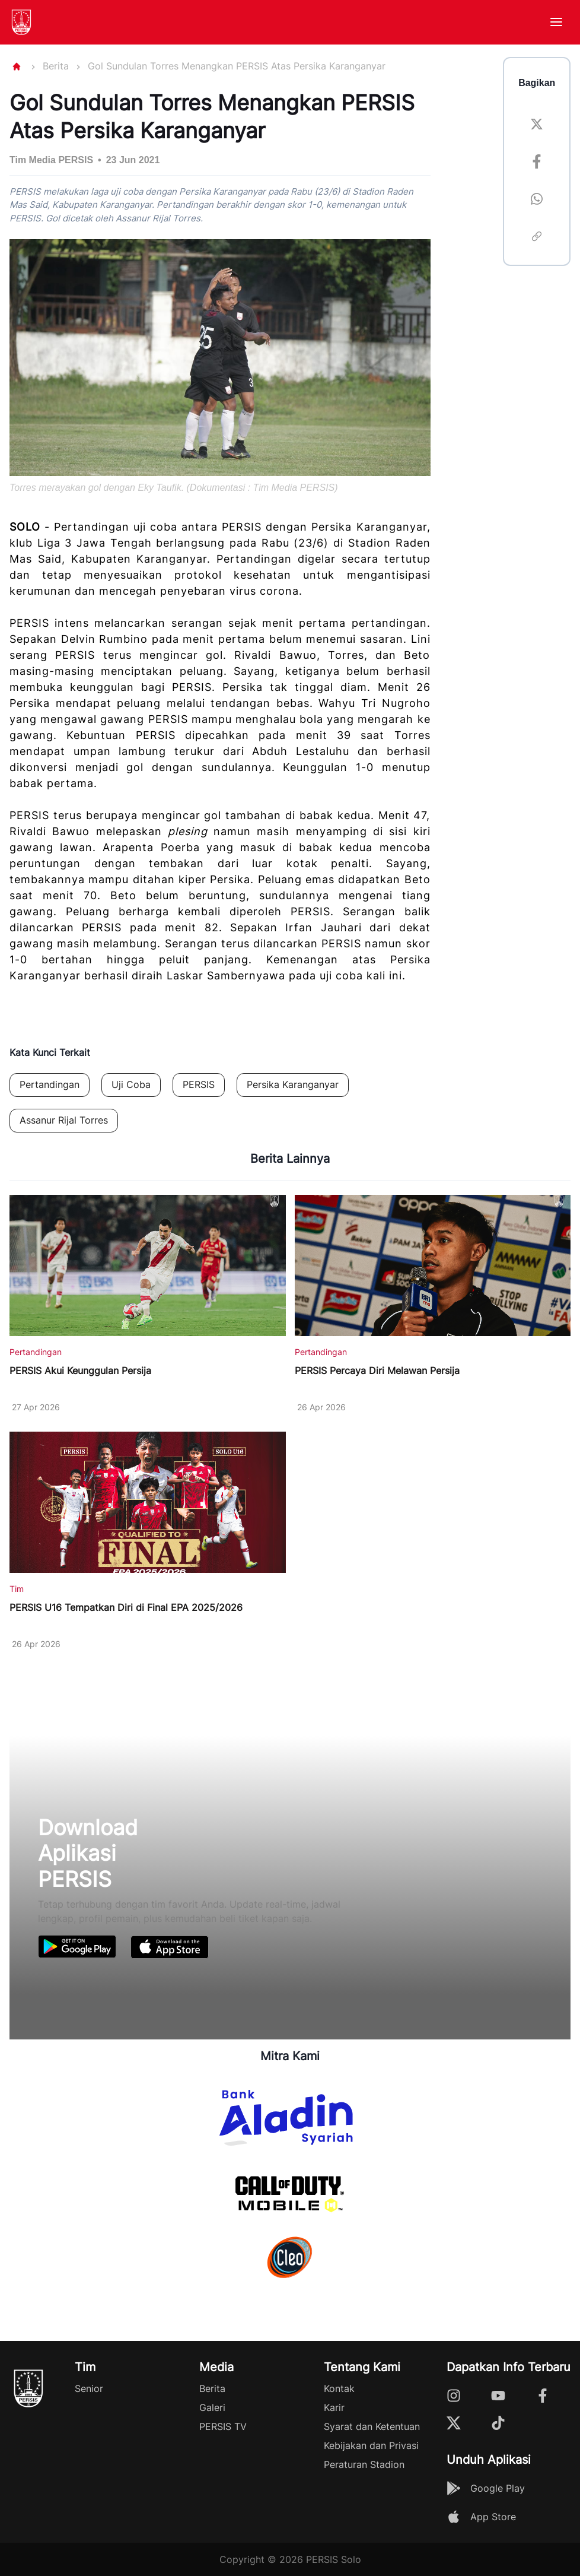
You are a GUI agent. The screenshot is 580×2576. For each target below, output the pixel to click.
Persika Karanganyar (293, 1084)
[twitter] (537, 126)
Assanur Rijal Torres (64, 1120)
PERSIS (199, 1084)
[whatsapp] (537, 201)
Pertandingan (49, 1084)
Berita (56, 66)
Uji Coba (131, 1084)
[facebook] (537, 163)
